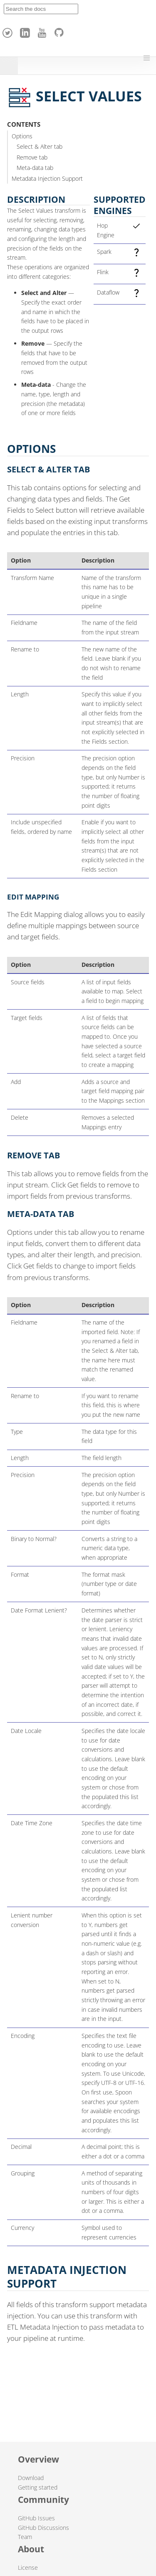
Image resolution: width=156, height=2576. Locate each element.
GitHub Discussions (43, 2528)
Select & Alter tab (39, 146)
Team (25, 2537)
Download (31, 2478)
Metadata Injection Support (47, 178)
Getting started (37, 2487)
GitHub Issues (36, 2518)
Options (22, 136)
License (28, 2567)
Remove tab (32, 157)
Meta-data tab (35, 168)
